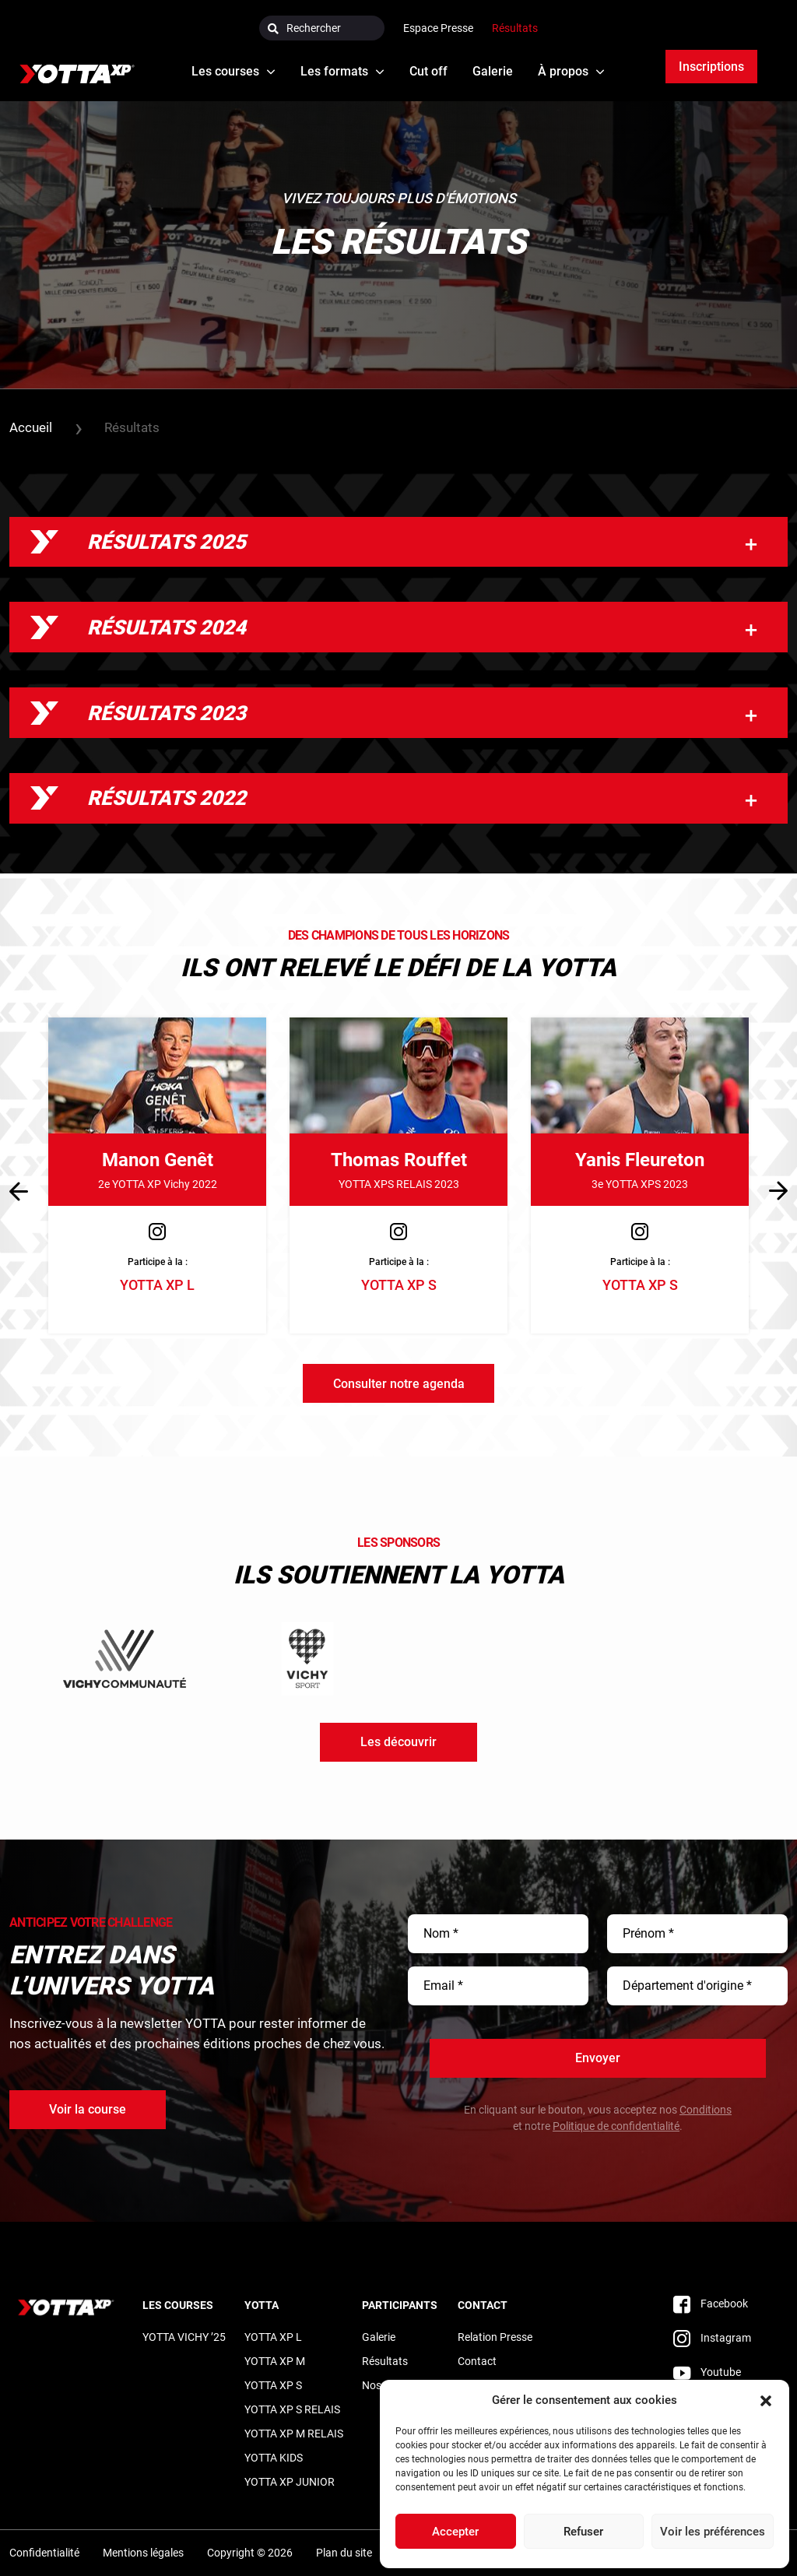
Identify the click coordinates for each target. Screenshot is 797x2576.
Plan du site (344, 2552)
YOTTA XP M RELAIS (293, 2433)
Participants (399, 2304)
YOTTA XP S (273, 2384)
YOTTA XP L (273, 2336)
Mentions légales (143, 2552)
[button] (766, 2400)
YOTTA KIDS (273, 2457)
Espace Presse (438, 28)
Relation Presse (495, 2336)
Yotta (261, 2304)
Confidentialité (44, 2552)
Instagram (712, 2337)
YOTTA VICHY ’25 (184, 2336)
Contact (482, 2304)
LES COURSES (177, 2304)
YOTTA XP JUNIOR (289, 2481)
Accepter (455, 2532)
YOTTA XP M (274, 2360)
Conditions (705, 2110)
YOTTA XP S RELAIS (292, 2408)
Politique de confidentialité (616, 2126)
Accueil (30, 428)
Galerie (378, 2336)
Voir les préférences (712, 2532)
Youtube (707, 2371)
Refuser (583, 2532)
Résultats (515, 28)
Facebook (710, 2303)
